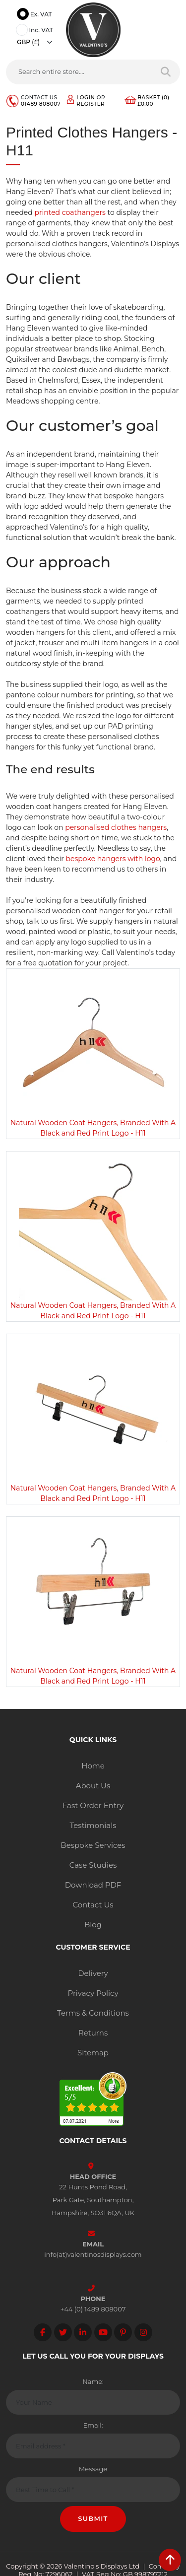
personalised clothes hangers (116, 827)
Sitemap (93, 2052)
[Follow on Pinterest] (123, 2332)
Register (90, 104)
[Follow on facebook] (43, 2332)
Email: (93, 2425)
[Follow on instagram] (143, 2332)
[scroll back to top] (170, 2560)
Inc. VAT (36, 31)
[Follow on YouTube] (103, 2332)
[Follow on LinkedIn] (83, 2332)
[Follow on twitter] (63, 2332)
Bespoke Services (93, 1845)
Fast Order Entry (93, 1805)
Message (93, 2469)
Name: (93, 2381)
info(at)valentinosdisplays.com (92, 2254)
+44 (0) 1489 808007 (93, 2309)
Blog (93, 1924)
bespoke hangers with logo (113, 858)
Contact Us (92, 1904)
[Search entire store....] (79, 72)
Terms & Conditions (93, 2013)
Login (85, 97)
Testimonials (93, 1825)
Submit (93, 2518)
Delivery (93, 1973)
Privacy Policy (92, 1993)
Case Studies (93, 1865)
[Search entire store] (166, 72)
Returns (93, 2032)
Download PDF (93, 1885)
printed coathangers (69, 212)
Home (93, 1765)
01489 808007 (41, 104)
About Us (93, 1785)
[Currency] (37, 42)
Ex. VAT (36, 15)
